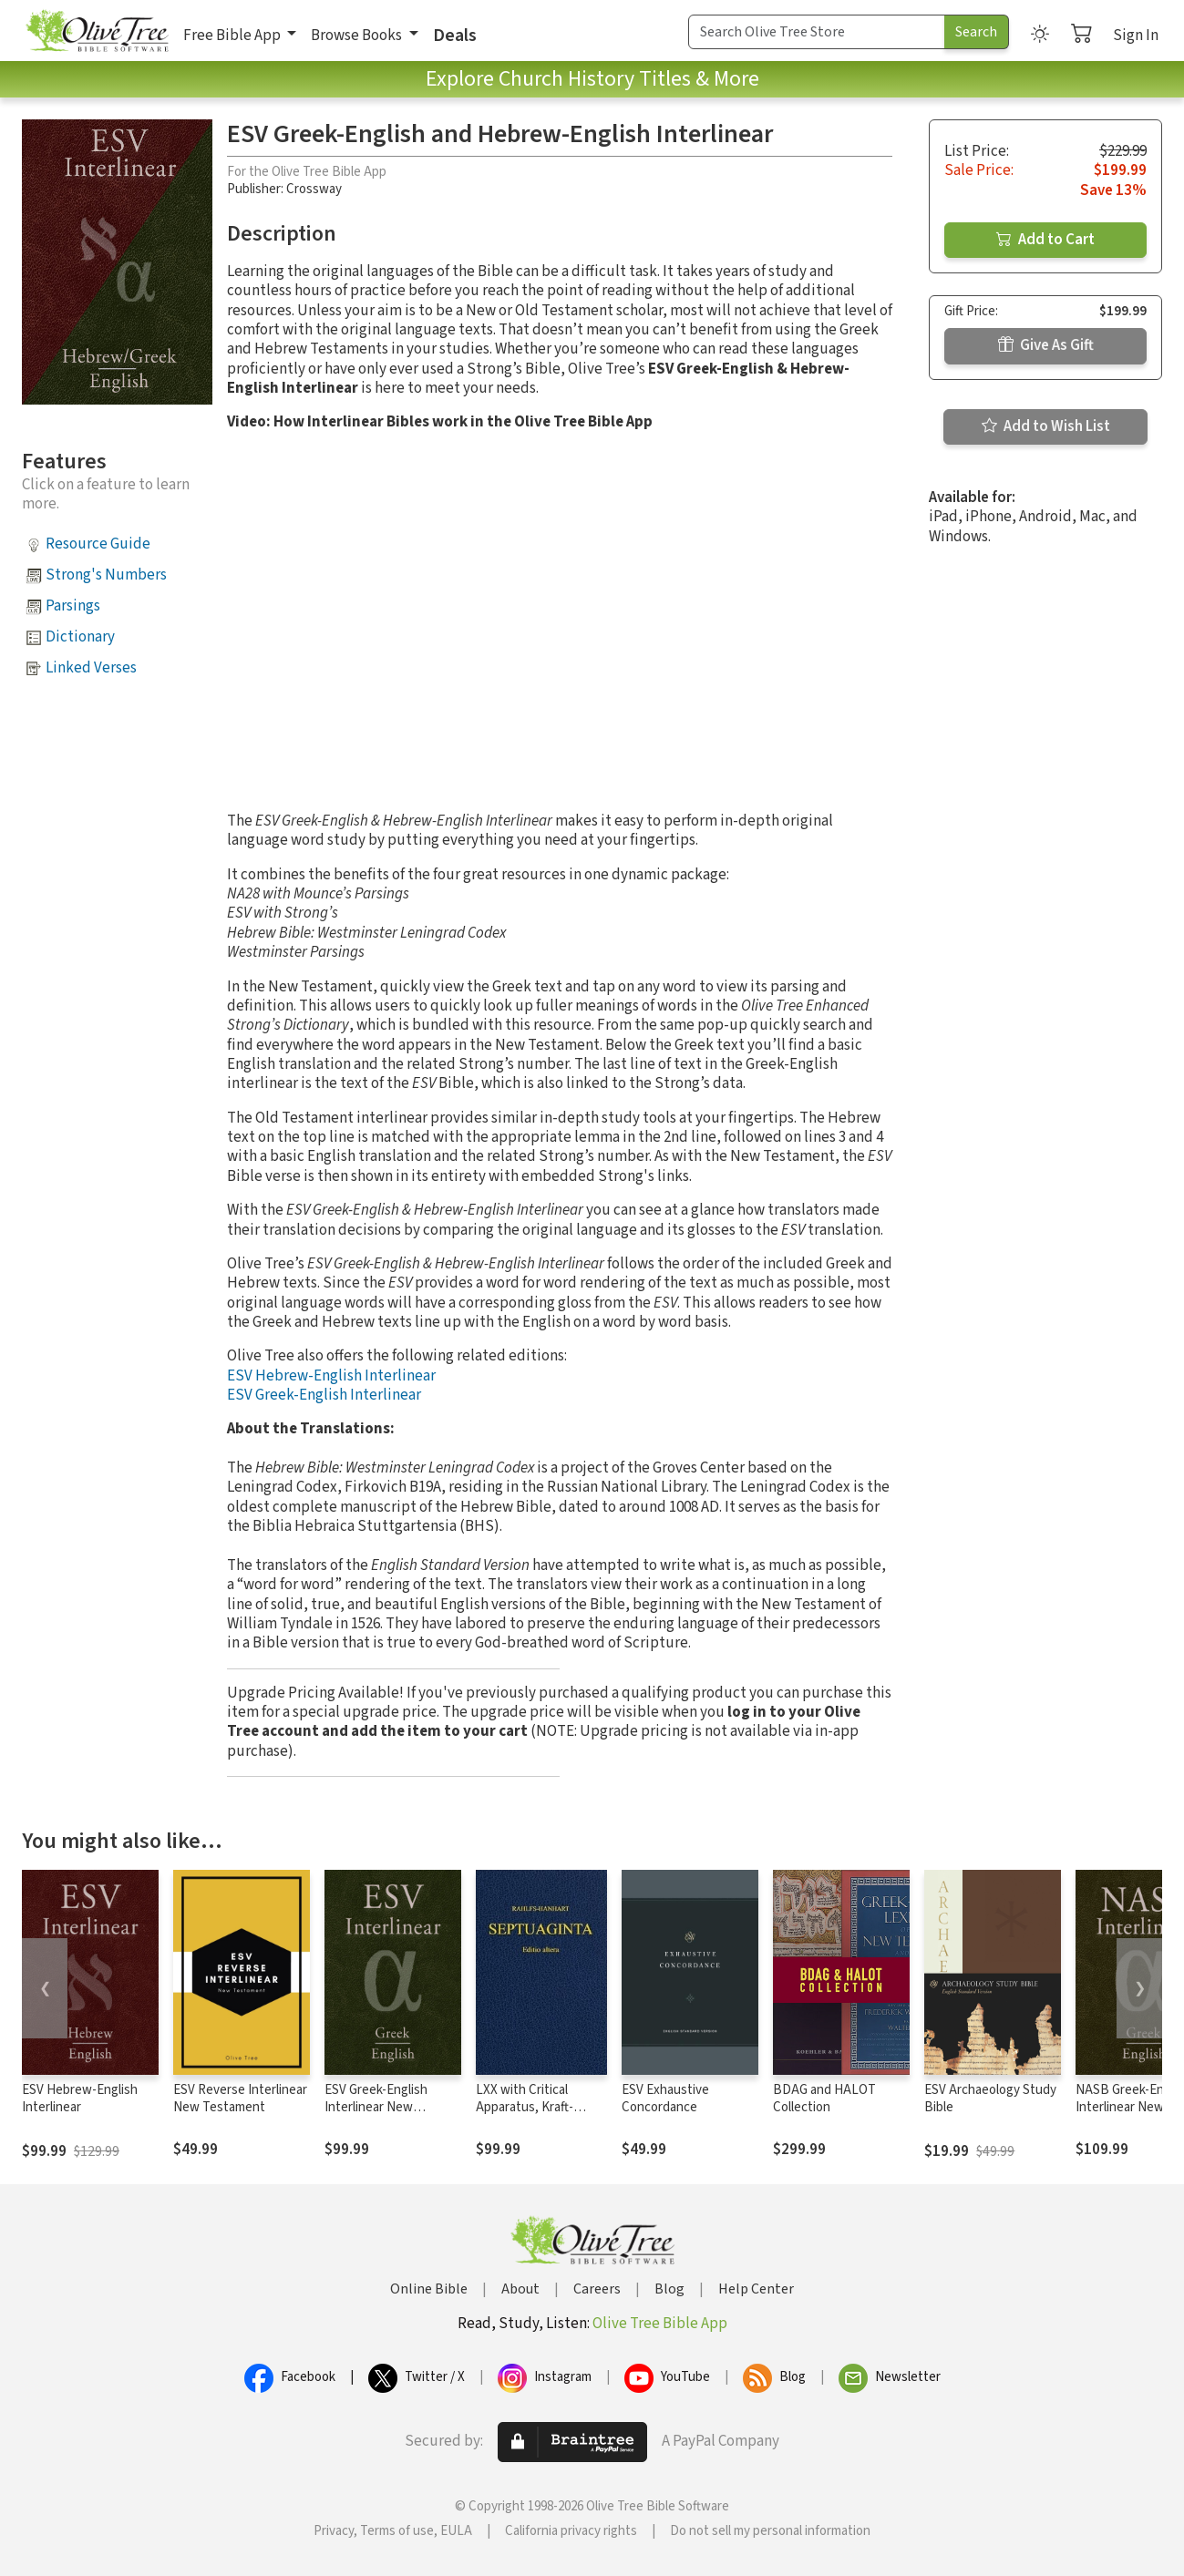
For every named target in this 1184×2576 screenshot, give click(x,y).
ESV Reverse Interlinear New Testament (240, 2098)
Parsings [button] (73, 606)
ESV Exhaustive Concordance (665, 2098)
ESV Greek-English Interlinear (324, 1395)
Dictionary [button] (80, 637)
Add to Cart (1045, 240)
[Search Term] (816, 32)
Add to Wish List (1046, 426)
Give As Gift (1046, 345)
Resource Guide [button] (98, 544)
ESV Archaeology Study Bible (990, 2098)
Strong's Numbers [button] (106, 575)
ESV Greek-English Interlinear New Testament (375, 2107)
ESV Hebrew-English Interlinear (331, 1376)
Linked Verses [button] (91, 668)
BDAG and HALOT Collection (824, 2098)
